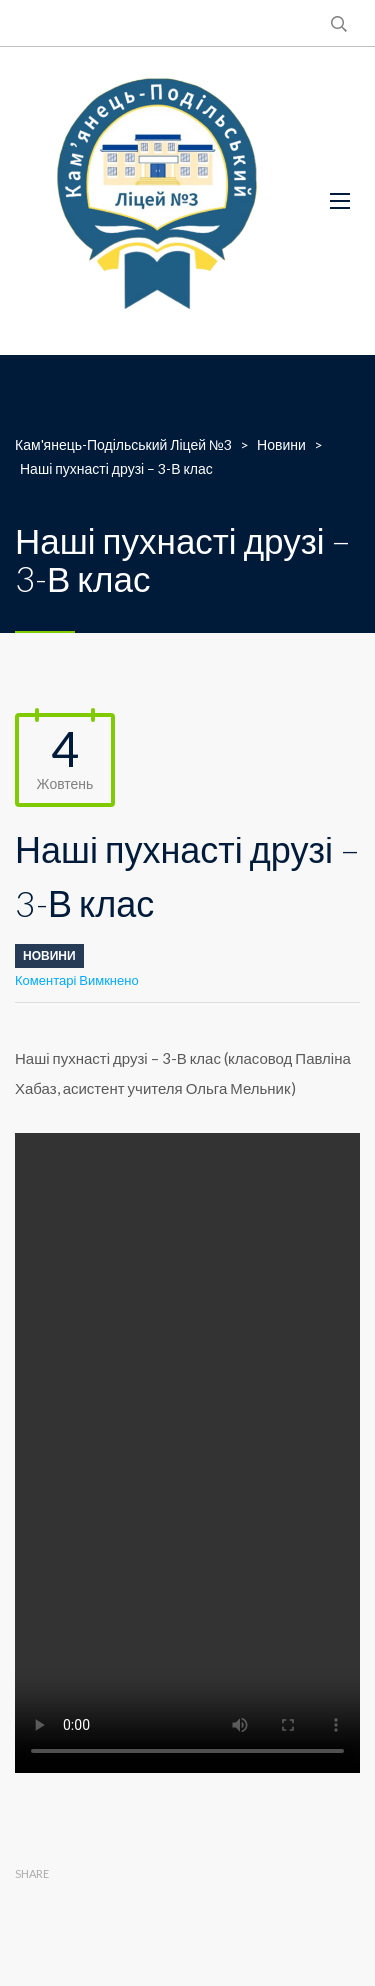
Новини (49, 955)
